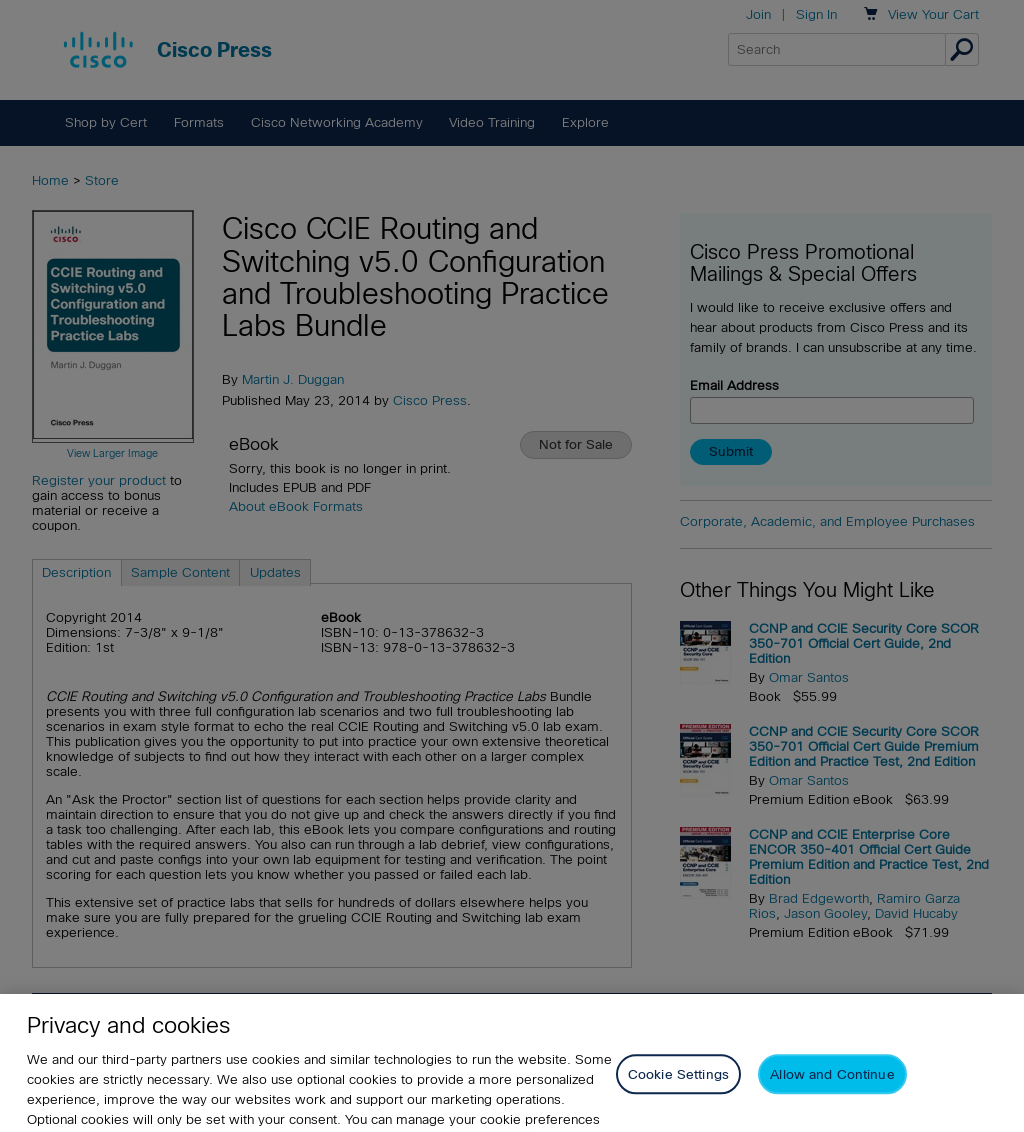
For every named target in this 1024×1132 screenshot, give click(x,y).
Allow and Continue (832, 1093)
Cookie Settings (678, 1093)
